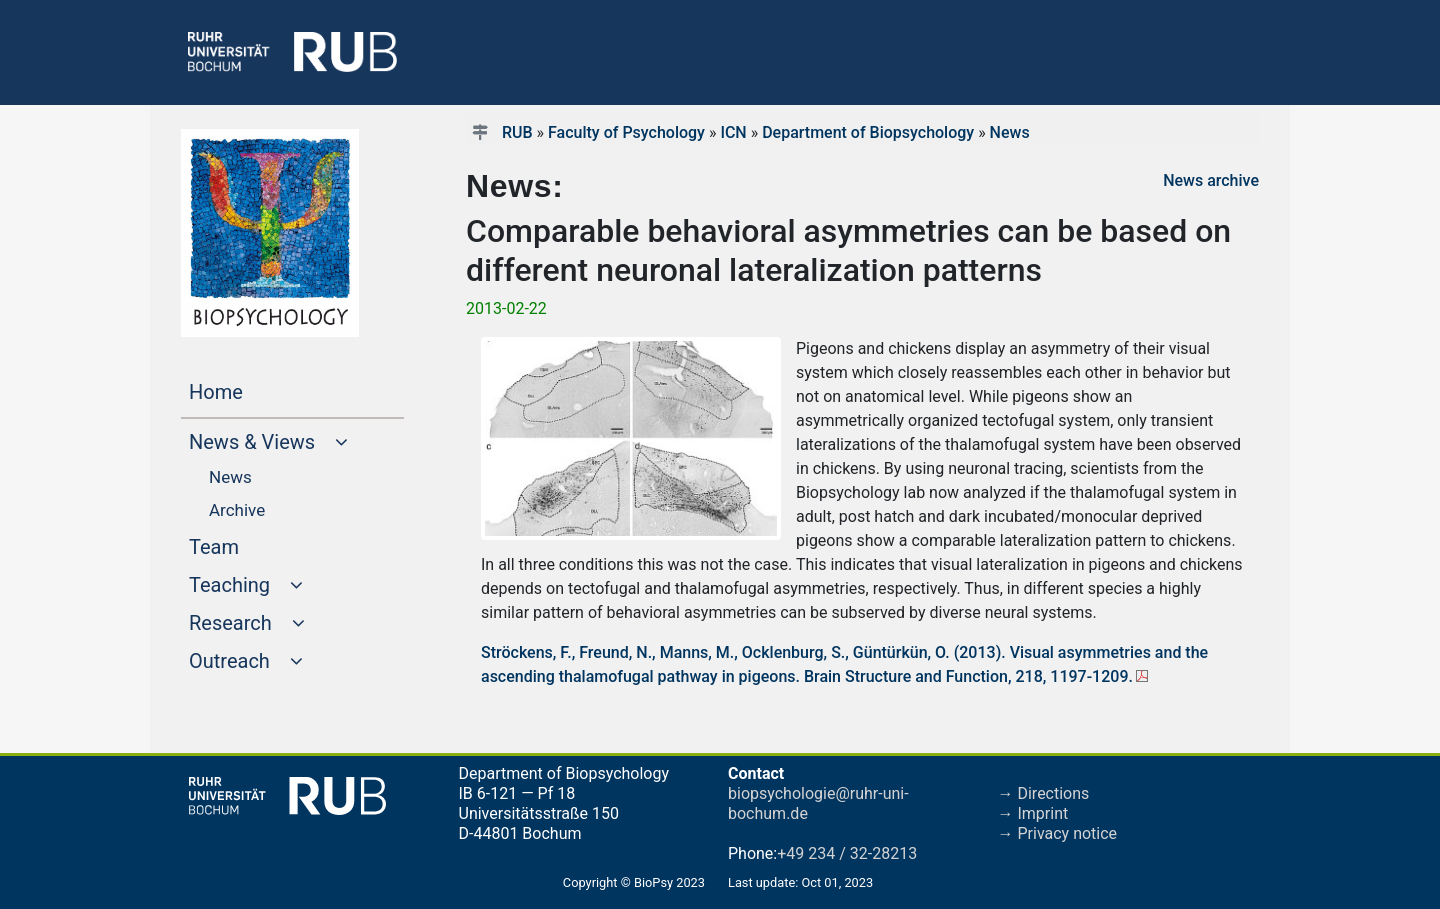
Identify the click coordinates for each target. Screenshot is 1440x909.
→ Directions (1044, 793)
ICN (733, 132)
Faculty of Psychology (626, 132)
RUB (517, 132)
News (1010, 132)
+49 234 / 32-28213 (847, 853)
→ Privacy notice (1058, 833)
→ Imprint (1033, 813)
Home (254, 390)
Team (252, 545)
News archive (1211, 180)
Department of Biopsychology (868, 132)
